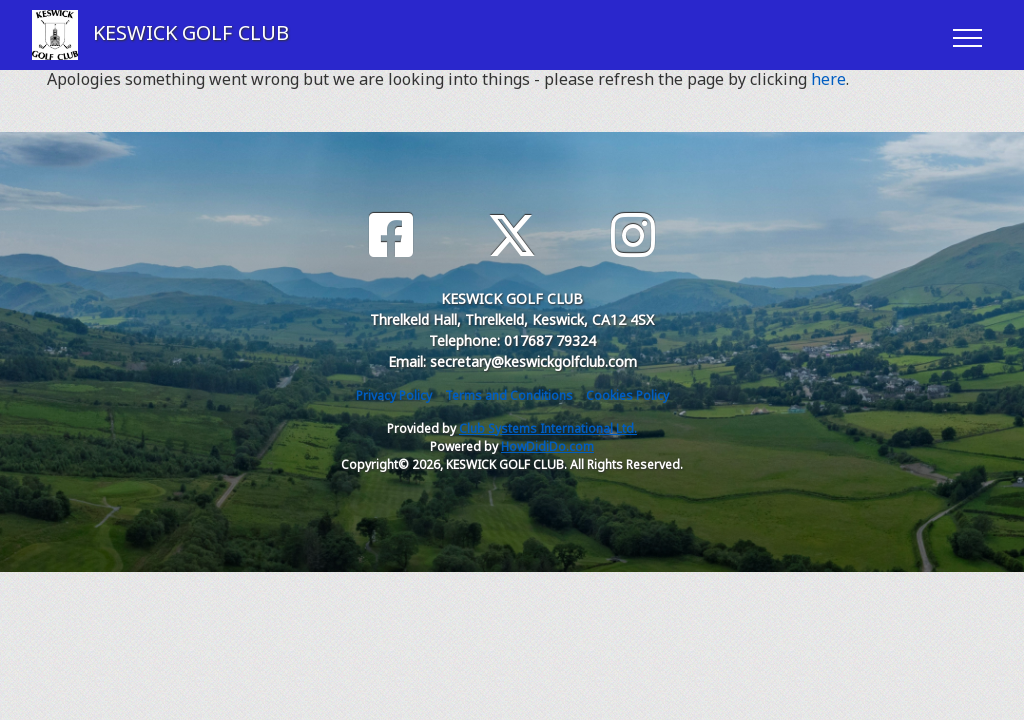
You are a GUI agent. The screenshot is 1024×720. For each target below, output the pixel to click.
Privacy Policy (394, 395)
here (828, 79)
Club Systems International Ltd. (548, 428)
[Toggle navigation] (966, 35)
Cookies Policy (627, 395)
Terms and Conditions (509, 395)
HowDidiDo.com (547, 446)
